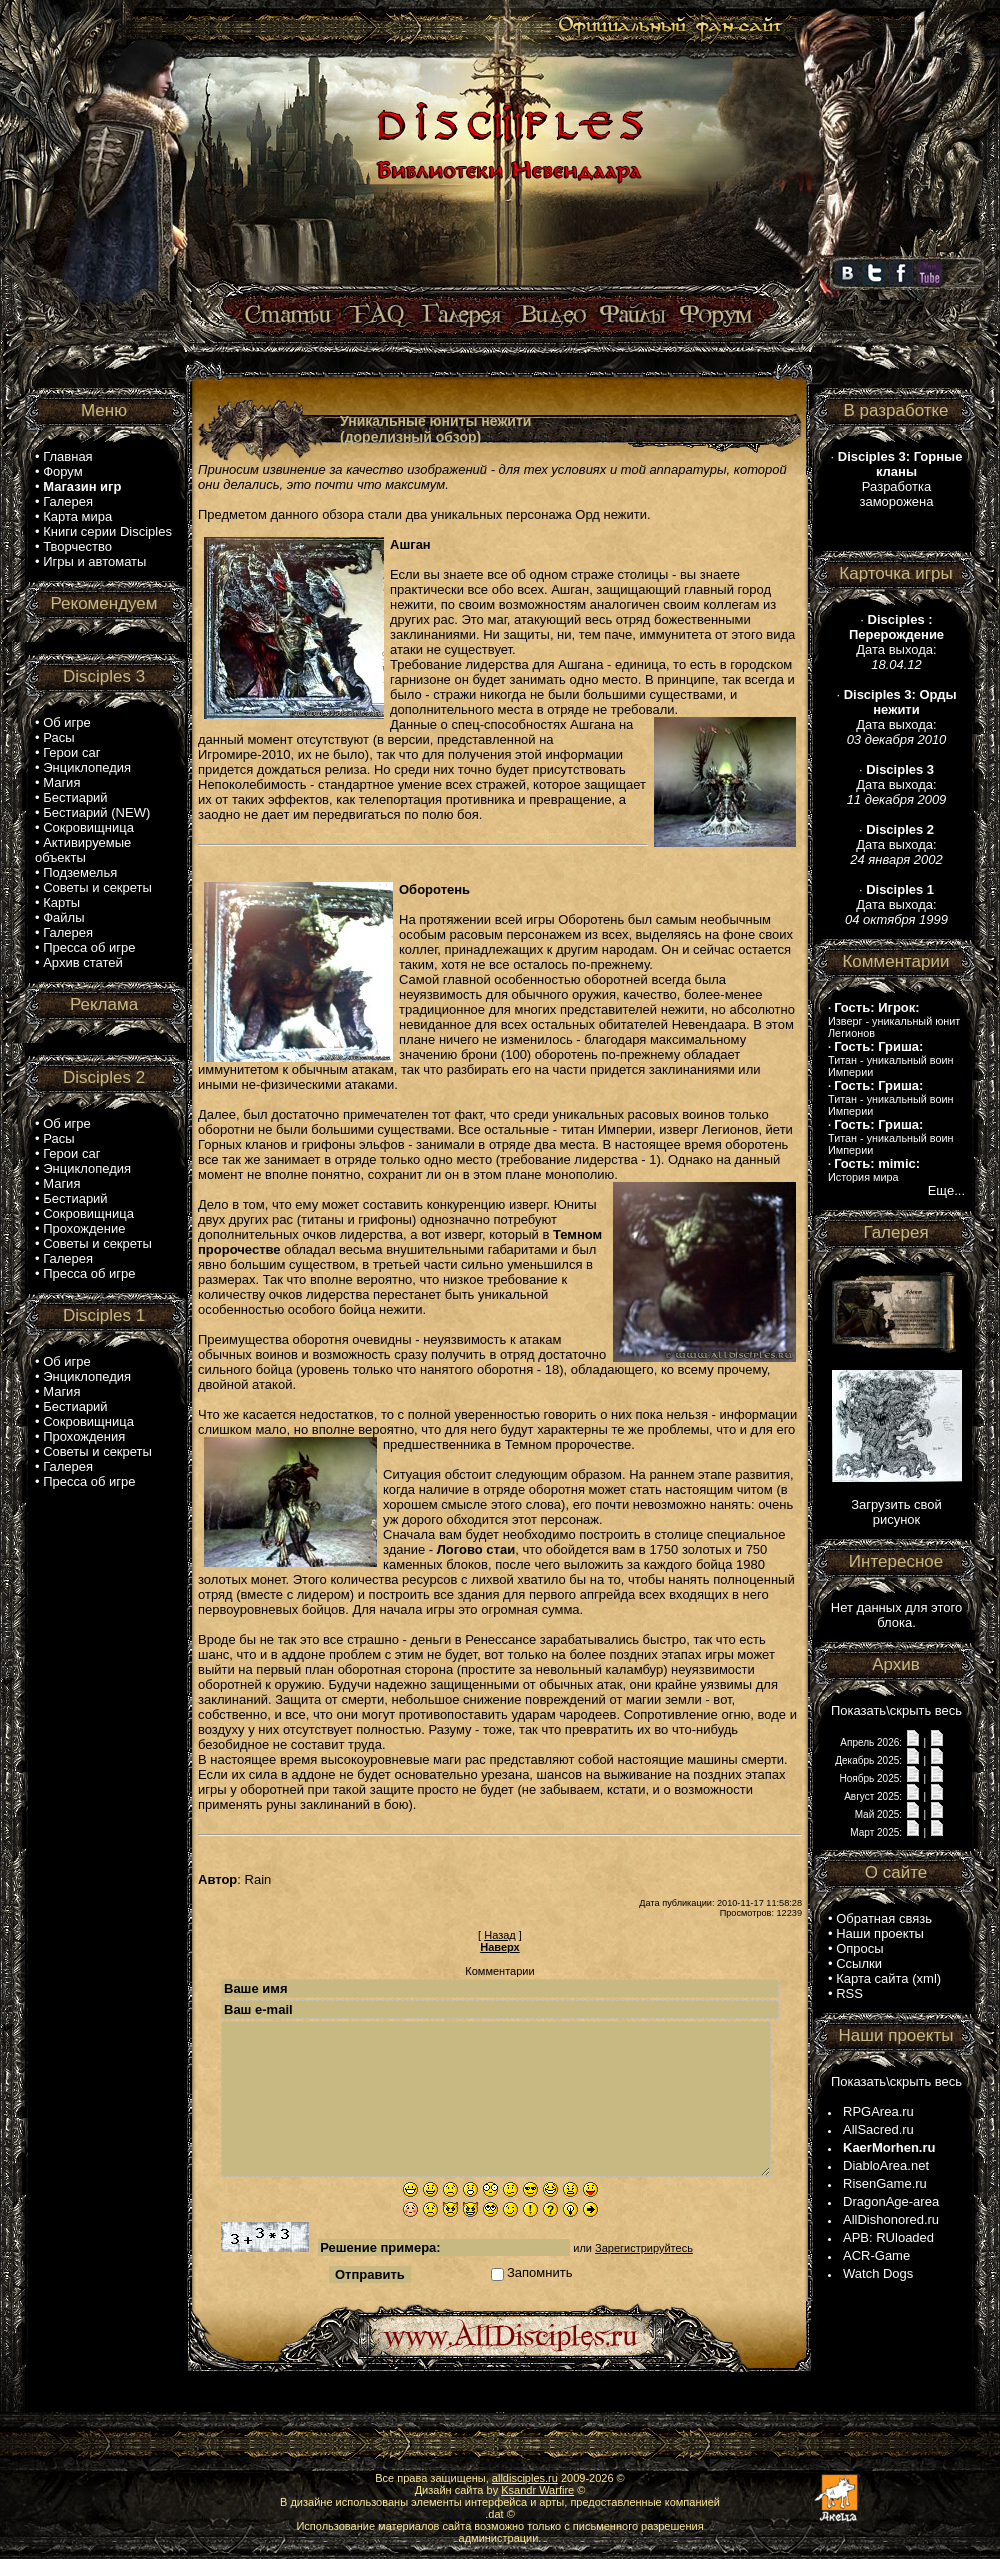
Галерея (68, 501)
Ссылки (859, 1963)
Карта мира (77, 516)
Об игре (67, 722)
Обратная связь (884, 1918)
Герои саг (71, 752)
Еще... (946, 1190)
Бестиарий (75, 797)
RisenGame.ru (885, 2183)
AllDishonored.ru (891, 2219)
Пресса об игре (89, 947)
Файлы (63, 917)
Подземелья (80, 872)
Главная (67, 456)
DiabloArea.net (886, 2165)
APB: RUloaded (888, 2237)
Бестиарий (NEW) (96, 812)
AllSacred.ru (878, 2129)
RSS (849, 1993)
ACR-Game (876, 2255)
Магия (61, 782)
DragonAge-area (891, 2201)
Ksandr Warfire (537, 2490)
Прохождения (84, 1436)
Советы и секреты (97, 887)
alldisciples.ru (525, 2478)
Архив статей (83, 962)
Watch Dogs (878, 2273)
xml (927, 1978)
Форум (63, 471)
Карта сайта (872, 1978)
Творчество (77, 546)
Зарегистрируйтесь (644, 2248)
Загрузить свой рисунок (896, 1512)
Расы (58, 737)
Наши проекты (880, 1933)
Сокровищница (88, 827)
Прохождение (84, 1228)
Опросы (859, 1948)
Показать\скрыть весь (896, 1710)
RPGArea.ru (878, 2111)
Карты (61, 902)
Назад (500, 1935)
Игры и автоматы (94, 561)
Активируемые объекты (83, 850)
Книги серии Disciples (107, 531)
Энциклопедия (87, 767)
